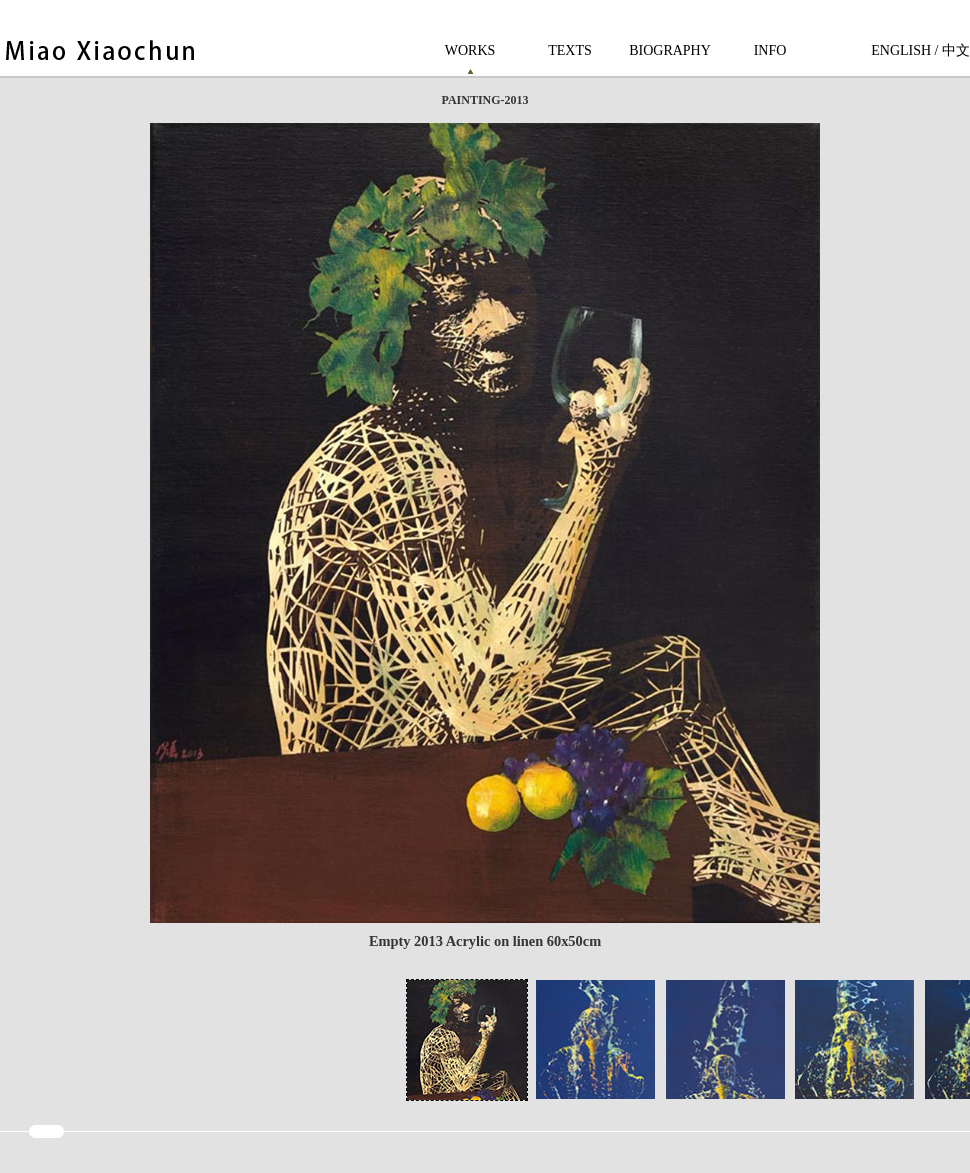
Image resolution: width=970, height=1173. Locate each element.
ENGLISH (901, 50)
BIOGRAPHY (670, 50)
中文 (956, 50)
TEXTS (570, 50)
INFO (770, 50)
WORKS (470, 50)
